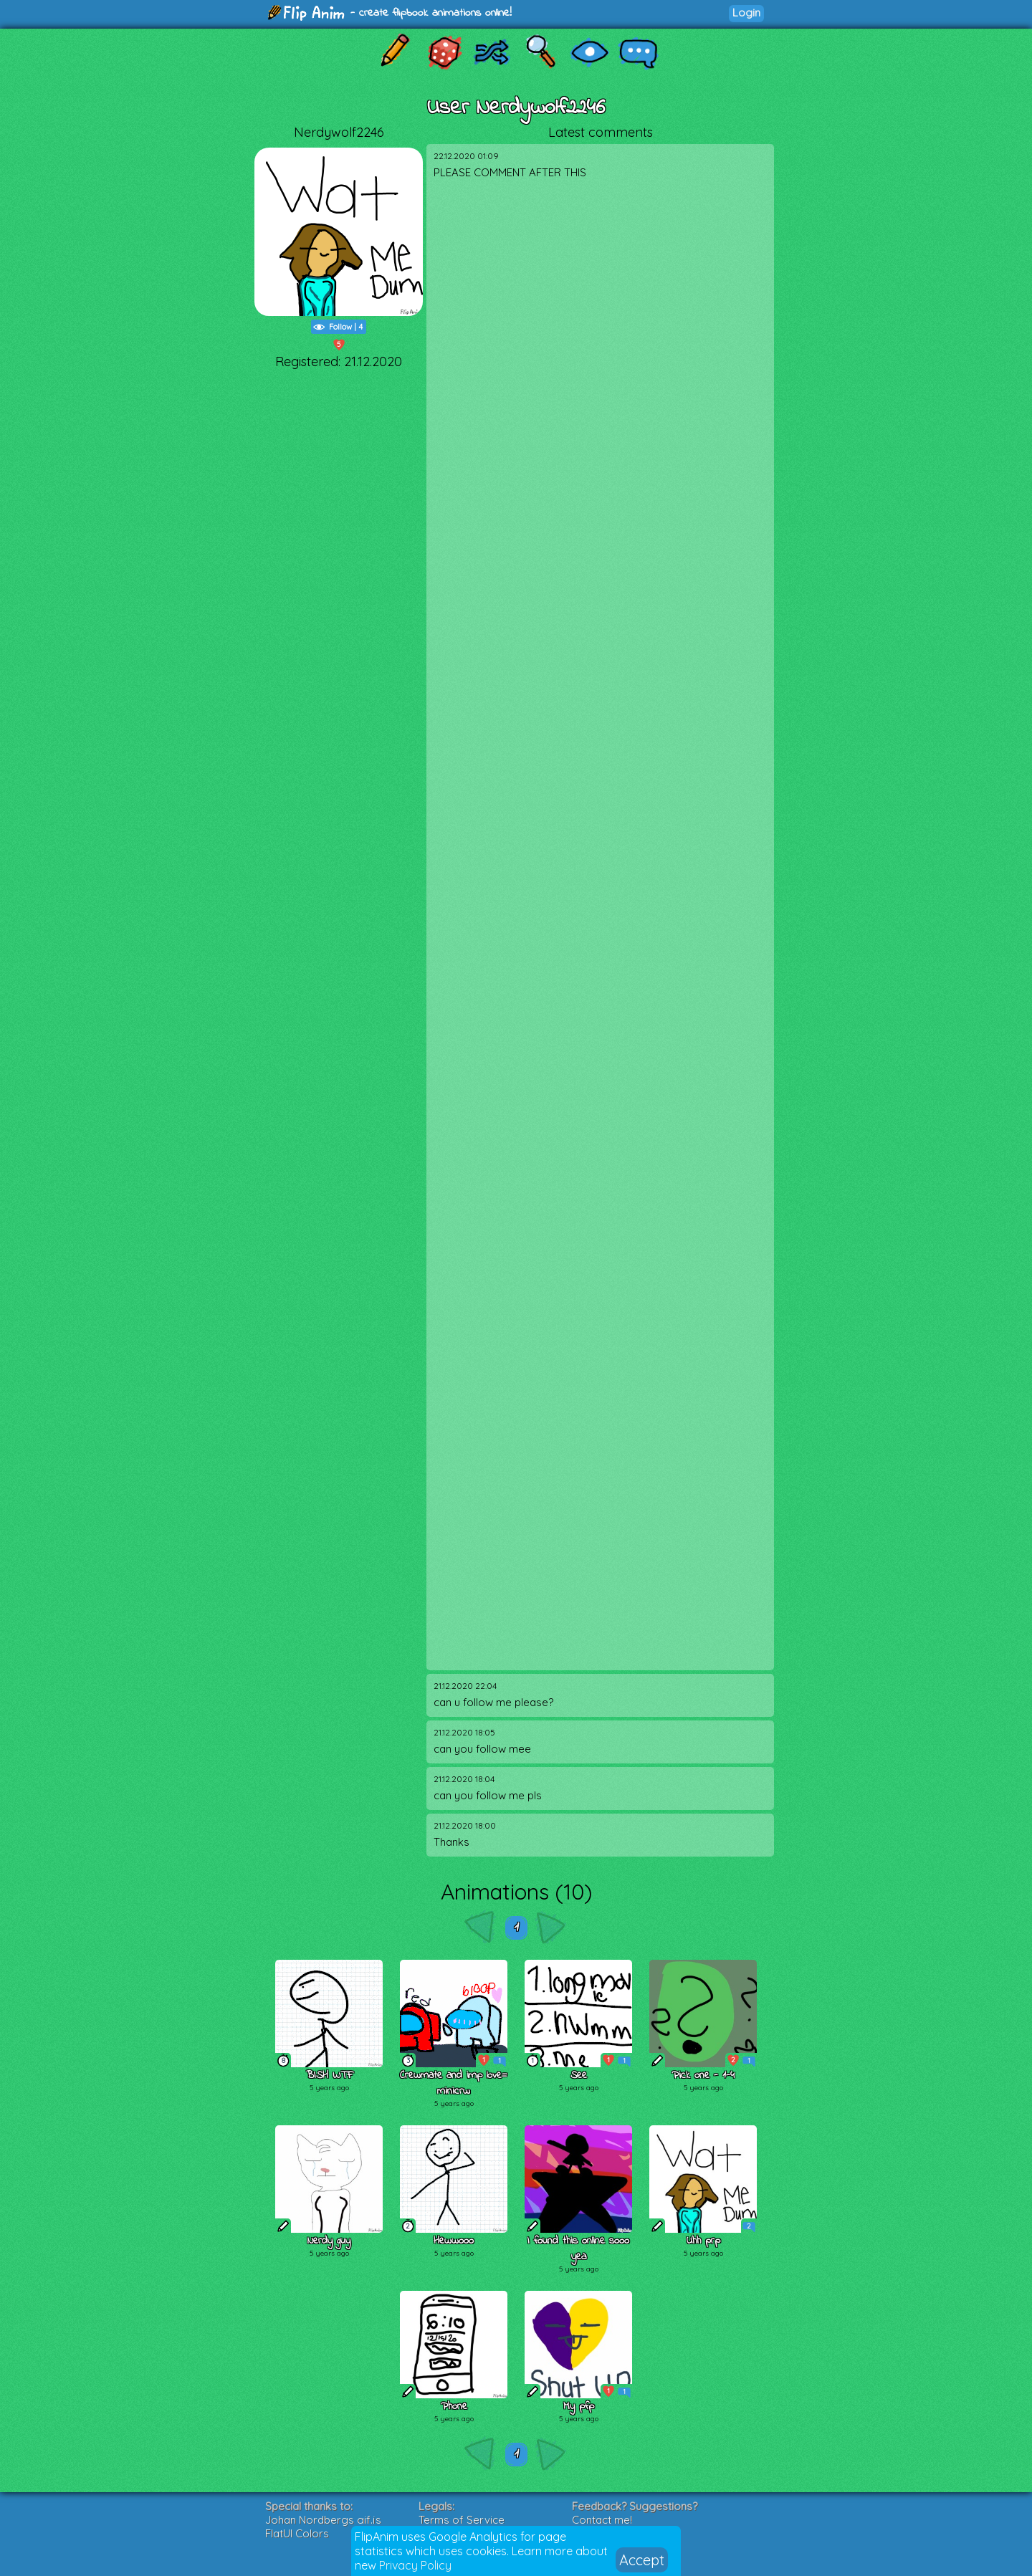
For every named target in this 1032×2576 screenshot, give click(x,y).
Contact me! (602, 2520)
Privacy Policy (415, 2565)
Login (746, 12)
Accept (641, 2560)
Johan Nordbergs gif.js (323, 2520)
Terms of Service (462, 2520)
